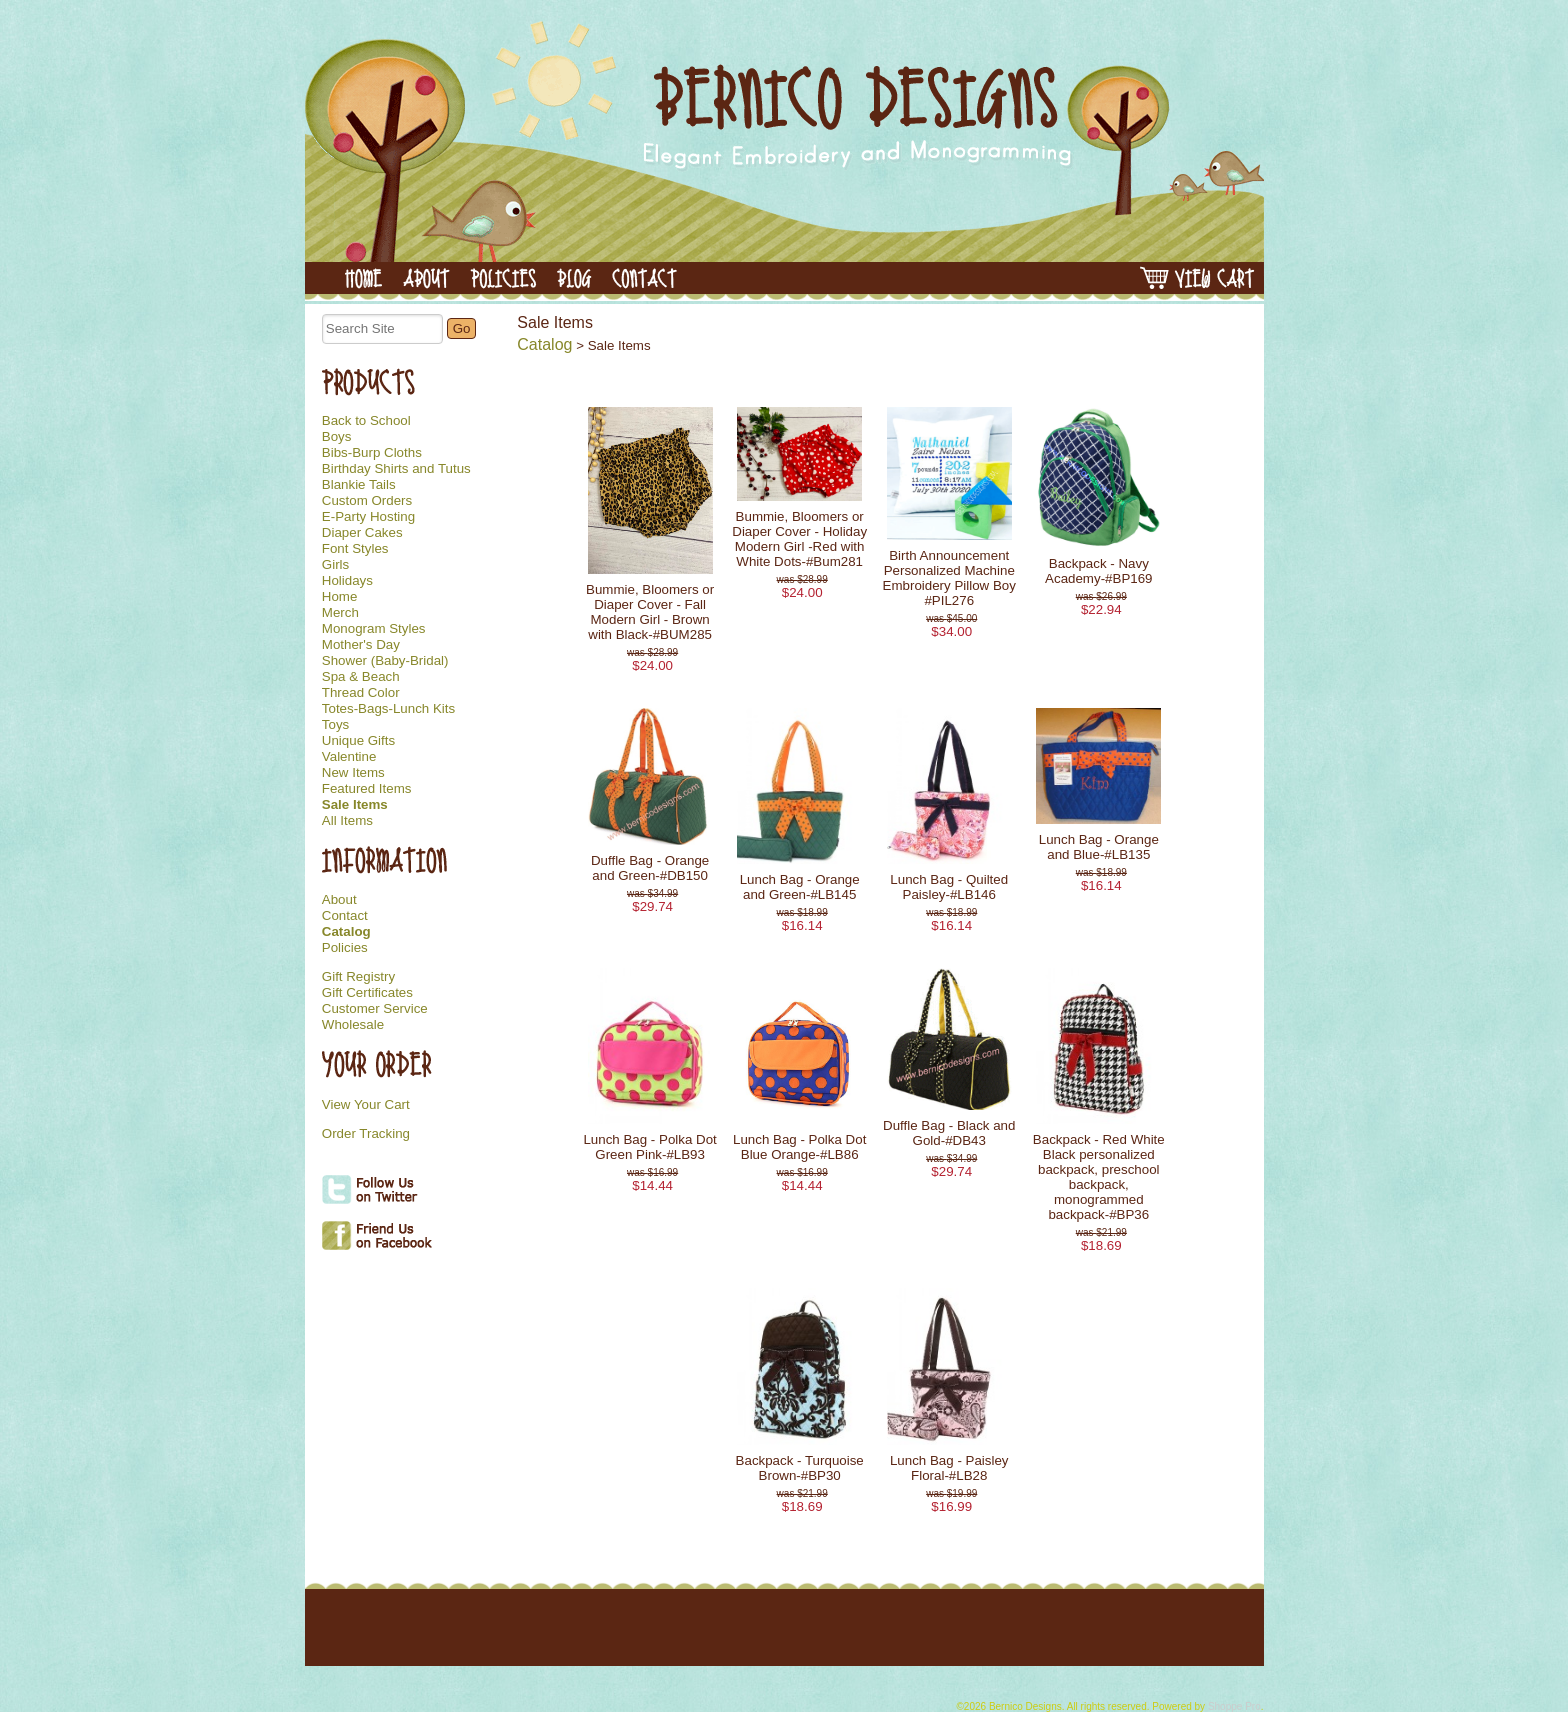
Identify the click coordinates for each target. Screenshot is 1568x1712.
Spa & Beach (361, 677)
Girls (335, 565)
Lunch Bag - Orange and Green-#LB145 (800, 887)
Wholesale (353, 1025)
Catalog (346, 932)
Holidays (347, 581)
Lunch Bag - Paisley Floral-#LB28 (949, 1468)
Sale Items (355, 805)
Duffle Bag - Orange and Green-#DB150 (650, 868)
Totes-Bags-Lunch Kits (388, 709)
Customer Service (375, 1009)
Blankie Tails (359, 485)
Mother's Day (361, 645)
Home (340, 597)
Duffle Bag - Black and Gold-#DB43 (949, 1133)
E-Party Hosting (368, 517)
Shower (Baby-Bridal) (385, 661)
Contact (345, 916)
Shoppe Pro (1234, 1706)
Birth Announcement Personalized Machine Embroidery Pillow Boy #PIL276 (949, 578)
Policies (345, 948)
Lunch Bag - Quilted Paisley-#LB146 (949, 887)
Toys (335, 725)
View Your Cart (366, 1104)
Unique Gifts (358, 741)
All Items (347, 821)
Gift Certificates (367, 993)
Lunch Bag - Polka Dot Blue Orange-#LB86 (799, 1147)
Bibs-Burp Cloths (372, 453)
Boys (337, 437)
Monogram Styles (374, 629)
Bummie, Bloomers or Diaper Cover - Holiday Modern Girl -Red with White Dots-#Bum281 (799, 539)
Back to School (366, 421)
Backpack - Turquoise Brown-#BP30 (800, 1468)
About (339, 900)
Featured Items (367, 789)
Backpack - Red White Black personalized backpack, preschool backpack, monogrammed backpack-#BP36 (1099, 1177)
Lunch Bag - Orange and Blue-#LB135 (1099, 847)
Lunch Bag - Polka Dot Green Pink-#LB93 (649, 1147)
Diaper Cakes (362, 533)
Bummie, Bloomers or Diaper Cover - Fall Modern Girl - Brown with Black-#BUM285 (650, 612)
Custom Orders (367, 501)
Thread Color (361, 693)
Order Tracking (366, 1134)
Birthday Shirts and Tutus (396, 469)
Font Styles (355, 549)
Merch (340, 613)
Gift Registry (358, 977)
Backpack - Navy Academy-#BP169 (1098, 571)
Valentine (349, 757)
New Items (353, 773)
